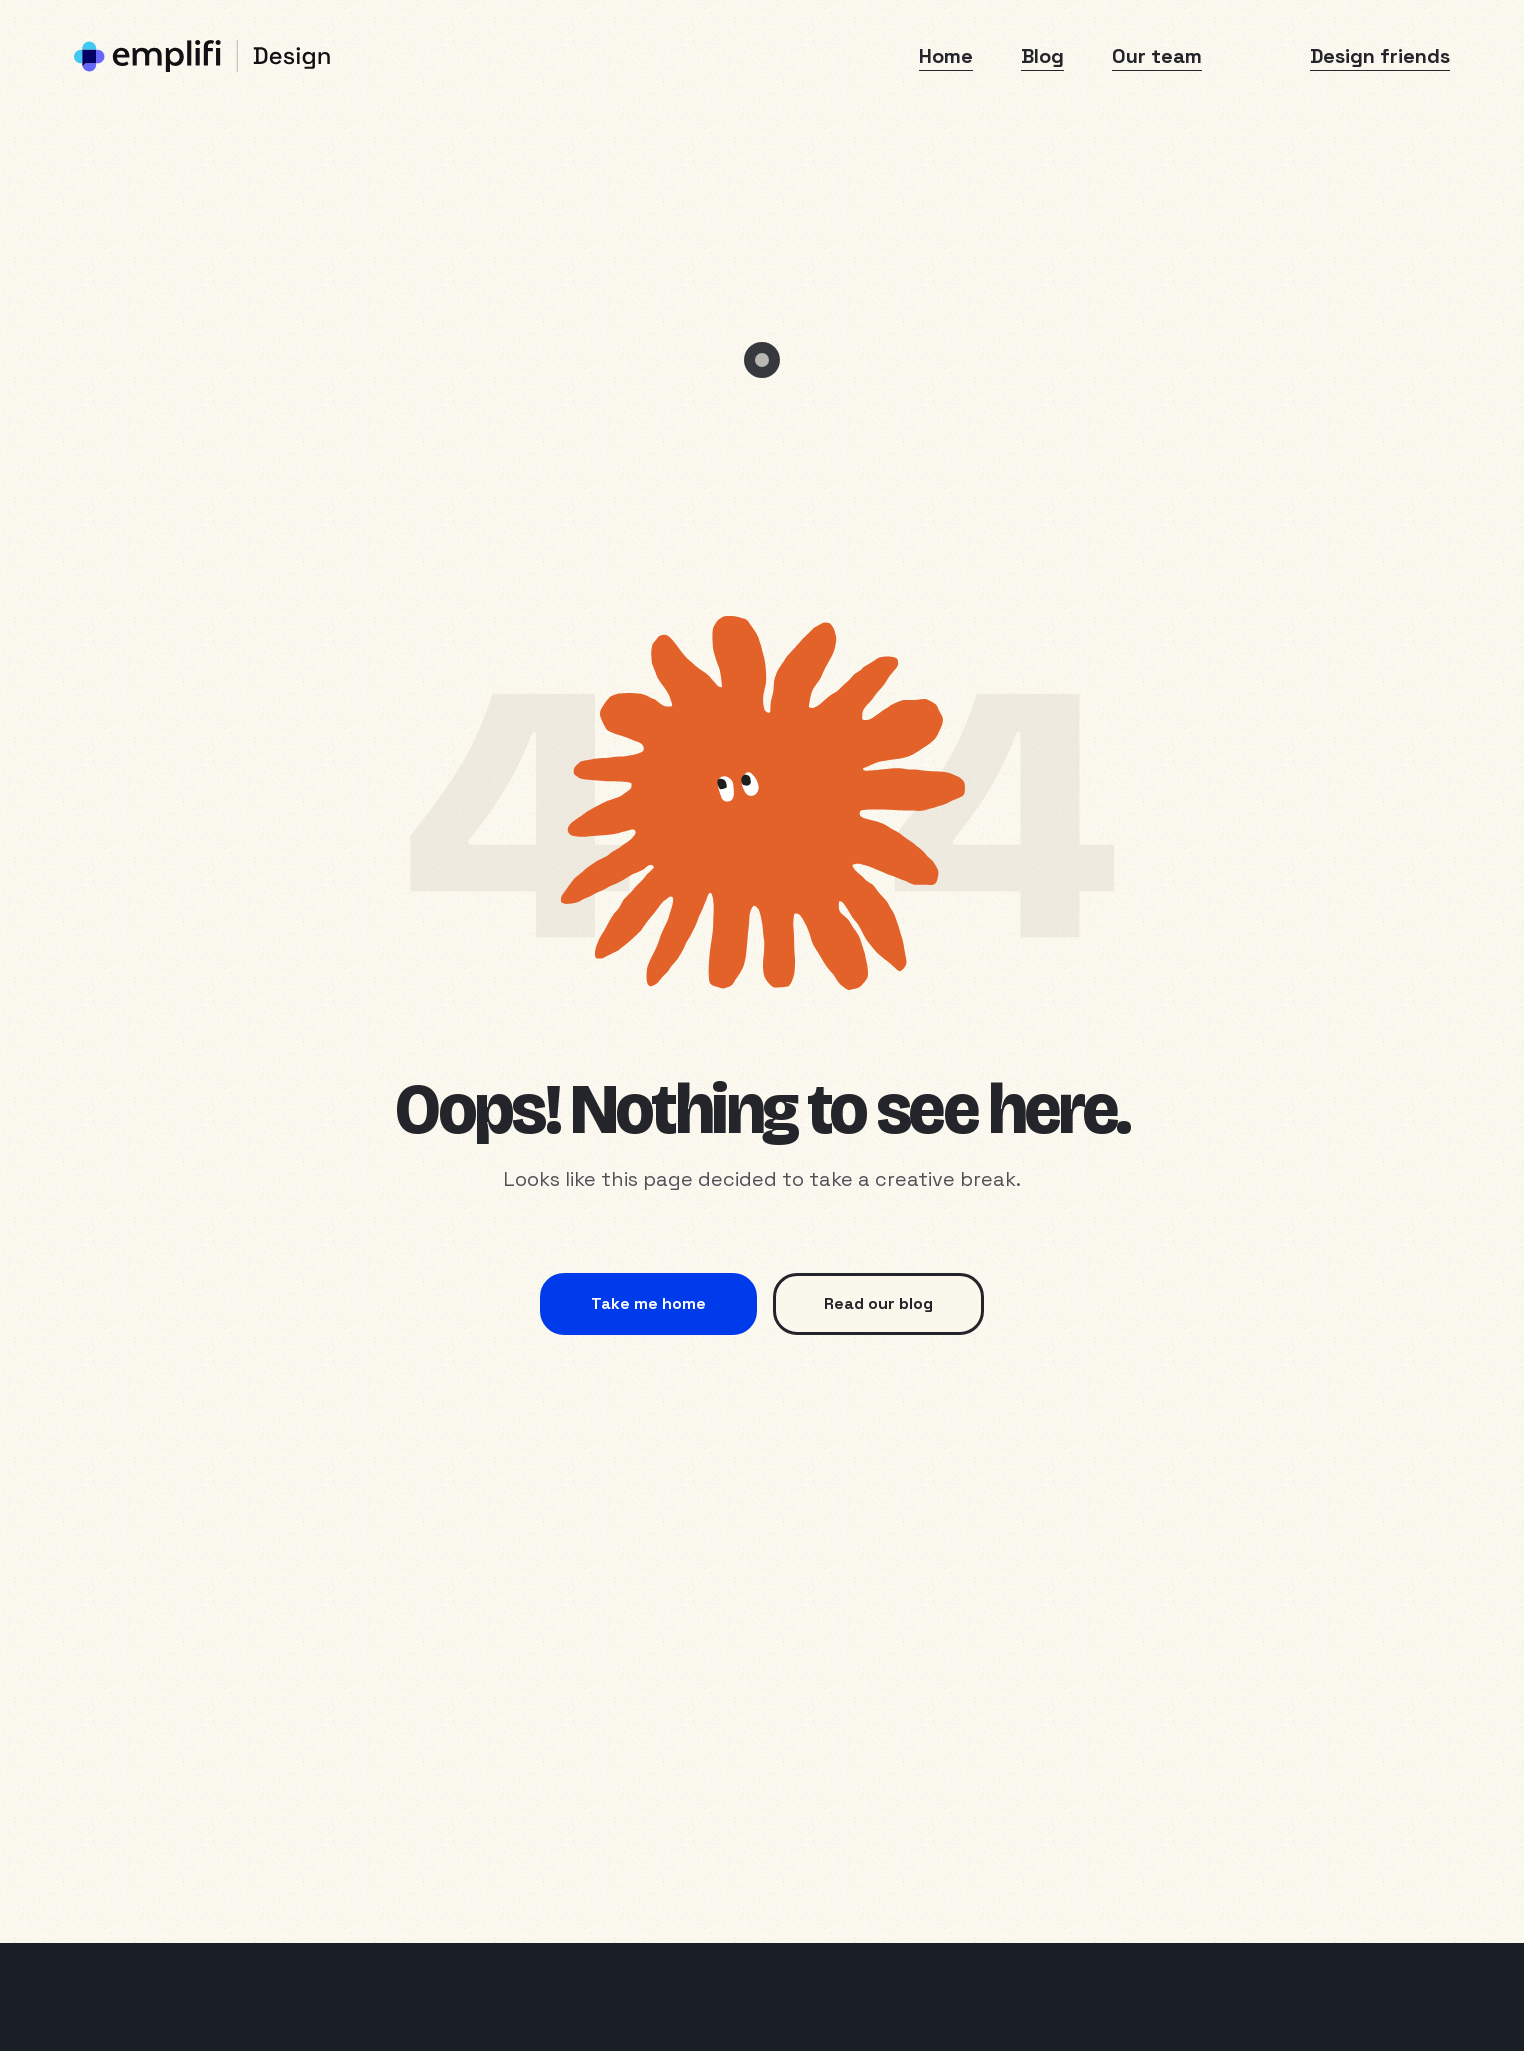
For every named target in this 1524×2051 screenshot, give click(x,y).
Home (946, 56)
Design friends (1380, 56)
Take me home (648, 1303)
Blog (1042, 56)
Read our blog (878, 1303)
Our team (1157, 56)
